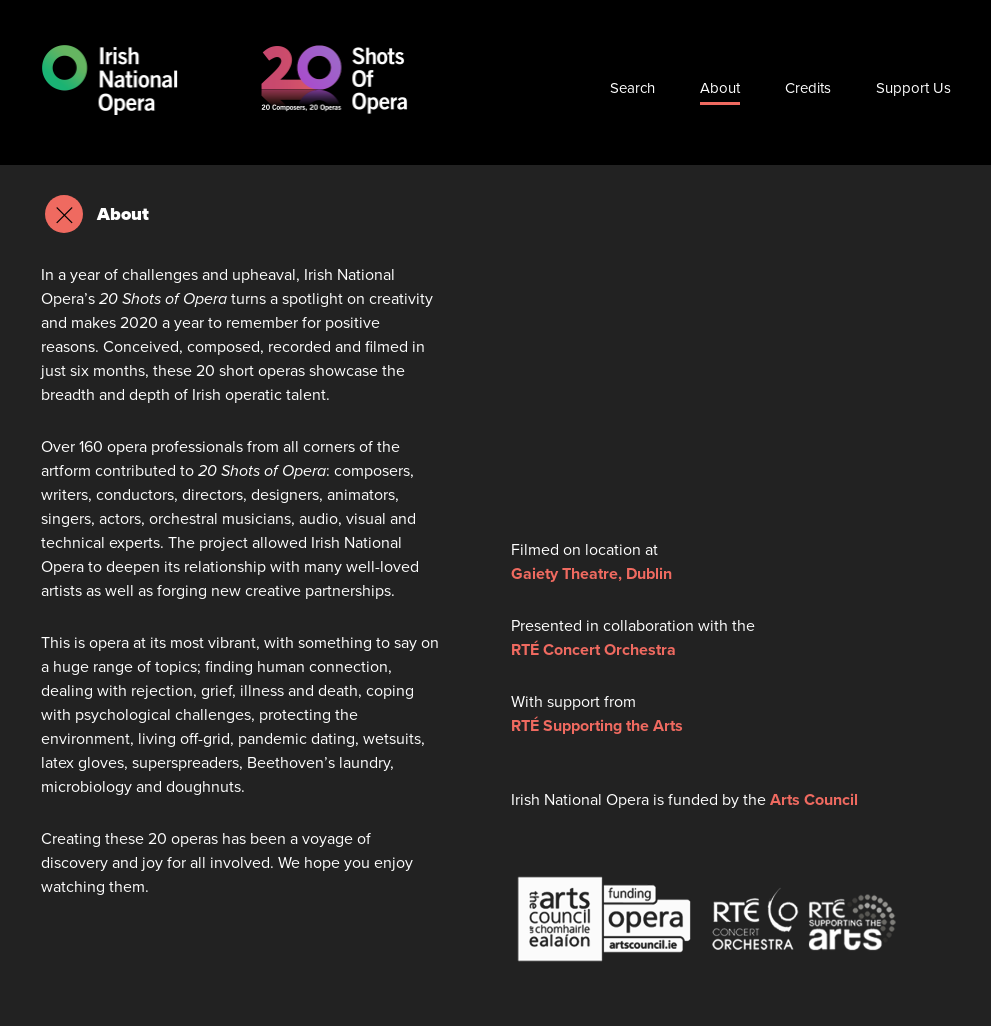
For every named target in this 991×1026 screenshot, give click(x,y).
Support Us (913, 88)
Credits (808, 88)
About (720, 88)
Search (632, 88)
